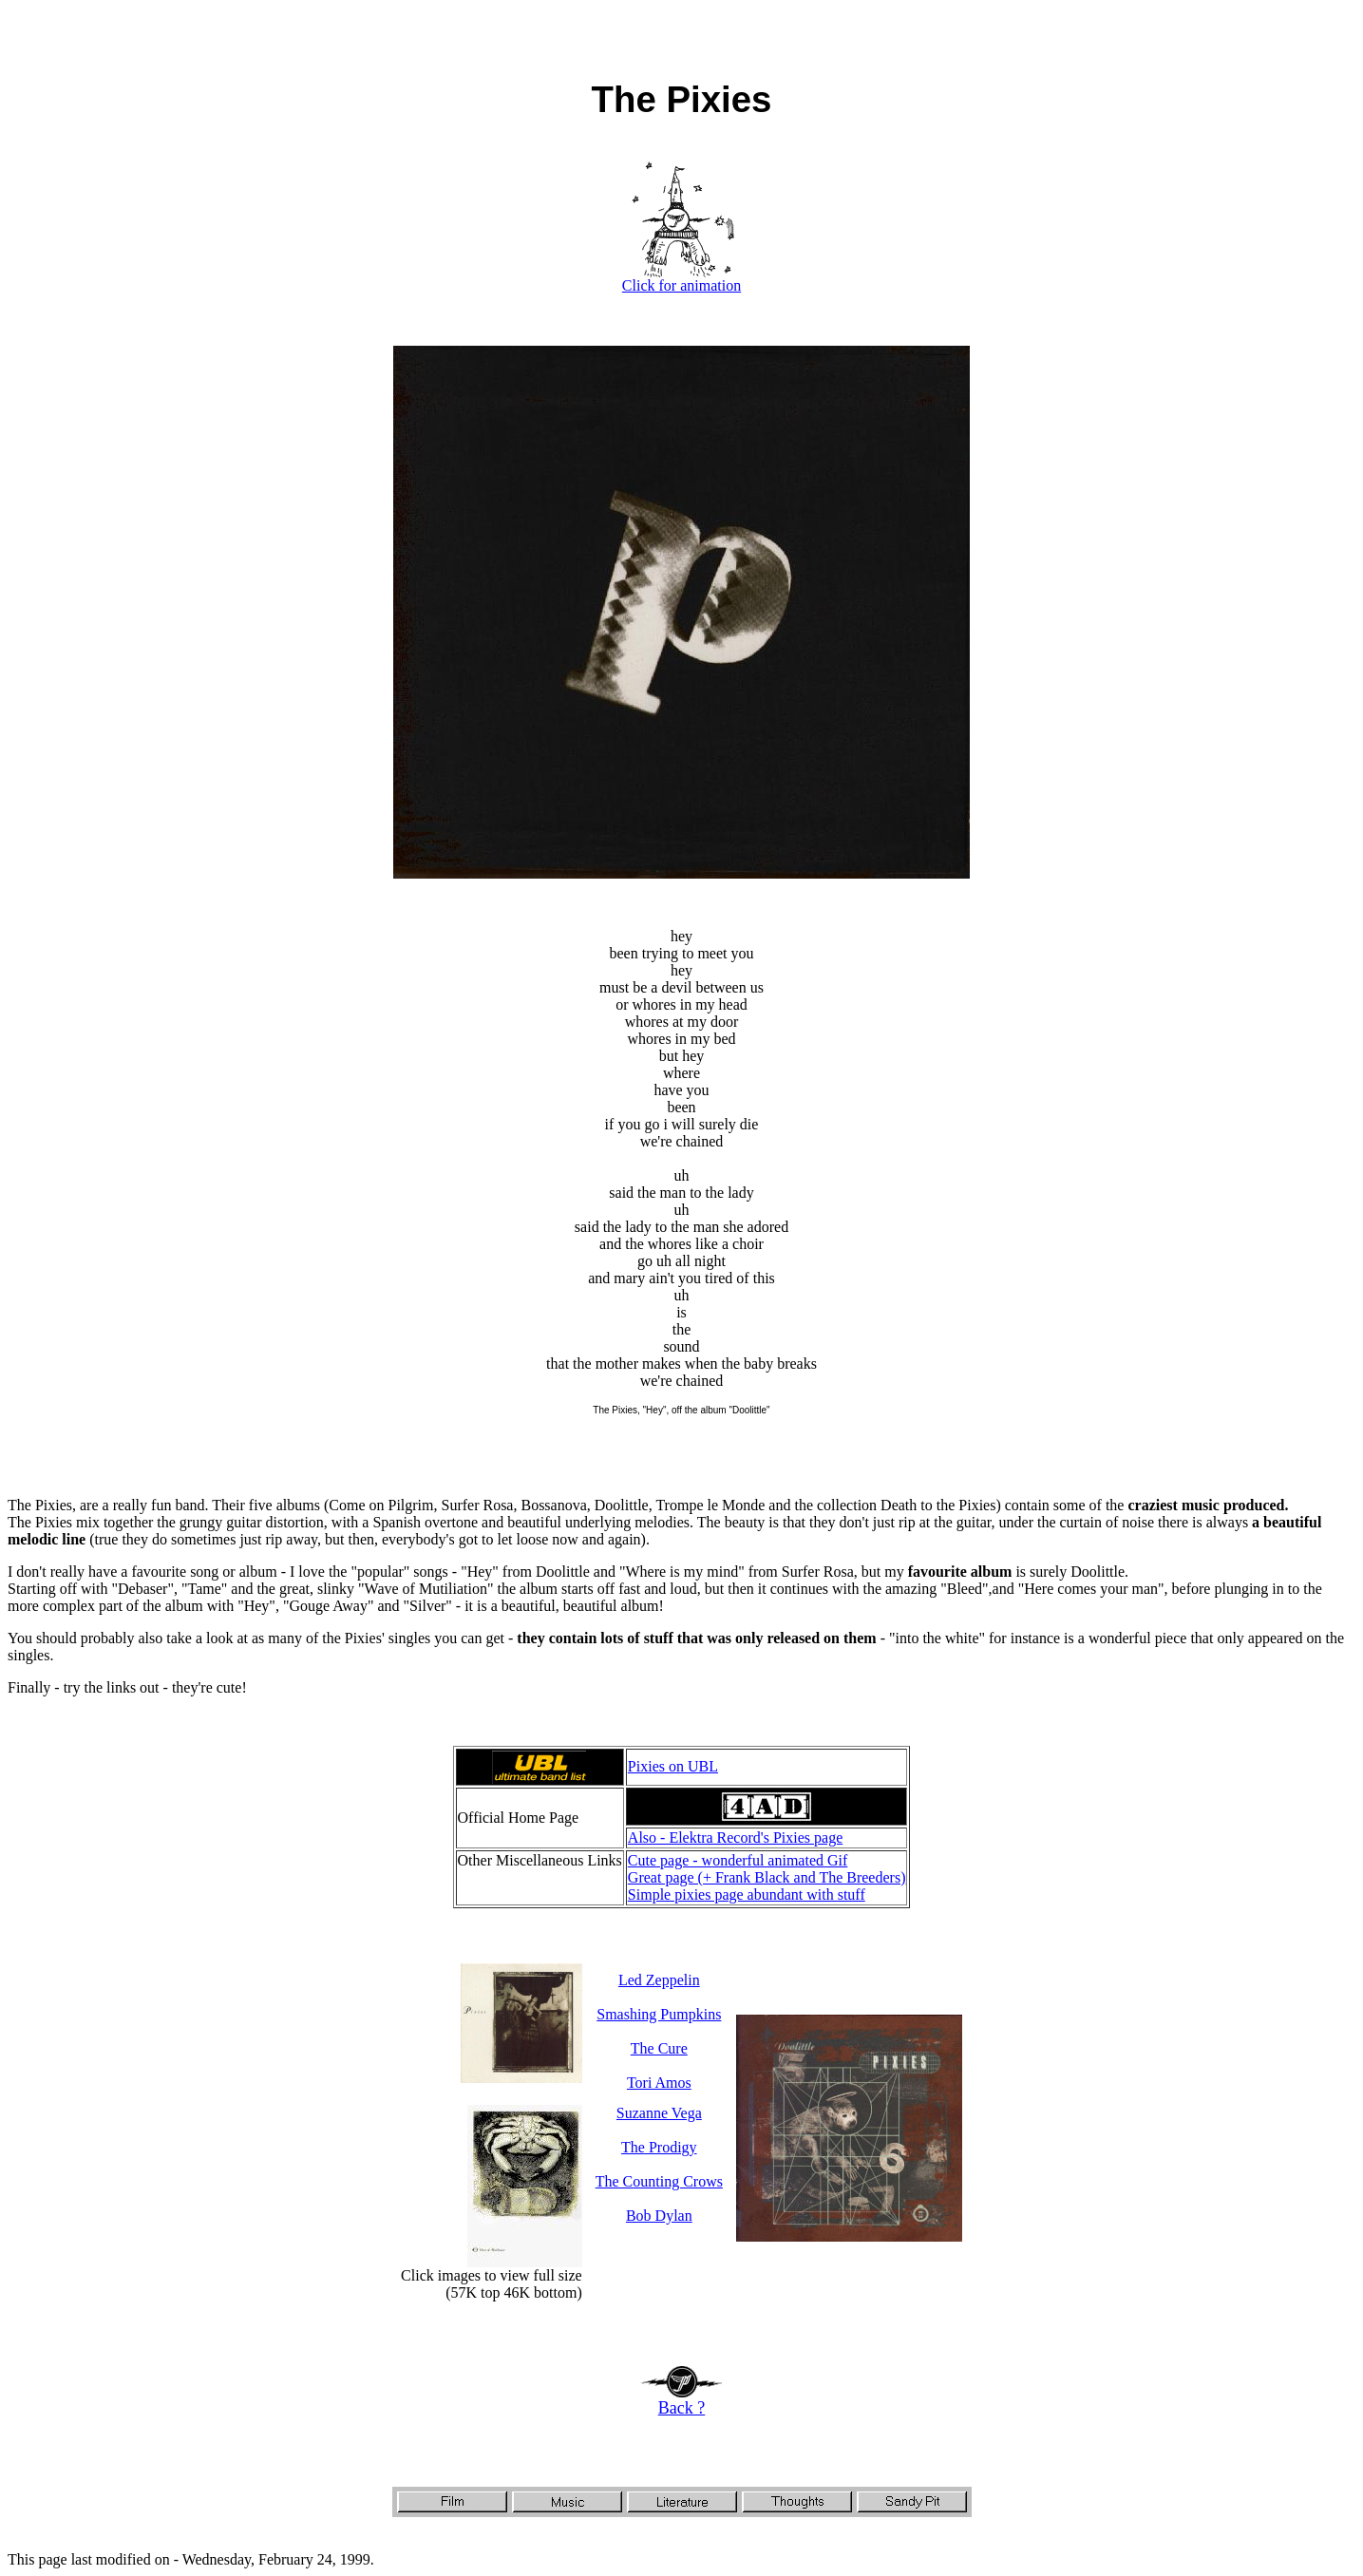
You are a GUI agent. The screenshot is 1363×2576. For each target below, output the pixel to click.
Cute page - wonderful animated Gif (737, 1860)
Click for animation (681, 279)
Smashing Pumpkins (658, 2014)
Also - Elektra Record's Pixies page (735, 1837)
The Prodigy (659, 2147)
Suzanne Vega (659, 2113)
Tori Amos (659, 2082)
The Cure (659, 2048)
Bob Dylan (659, 2215)
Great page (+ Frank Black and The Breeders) (767, 1877)
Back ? (681, 2400)
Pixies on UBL (673, 1766)
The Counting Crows (659, 2181)
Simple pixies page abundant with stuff (746, 1894)
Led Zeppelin (659, 1980)
